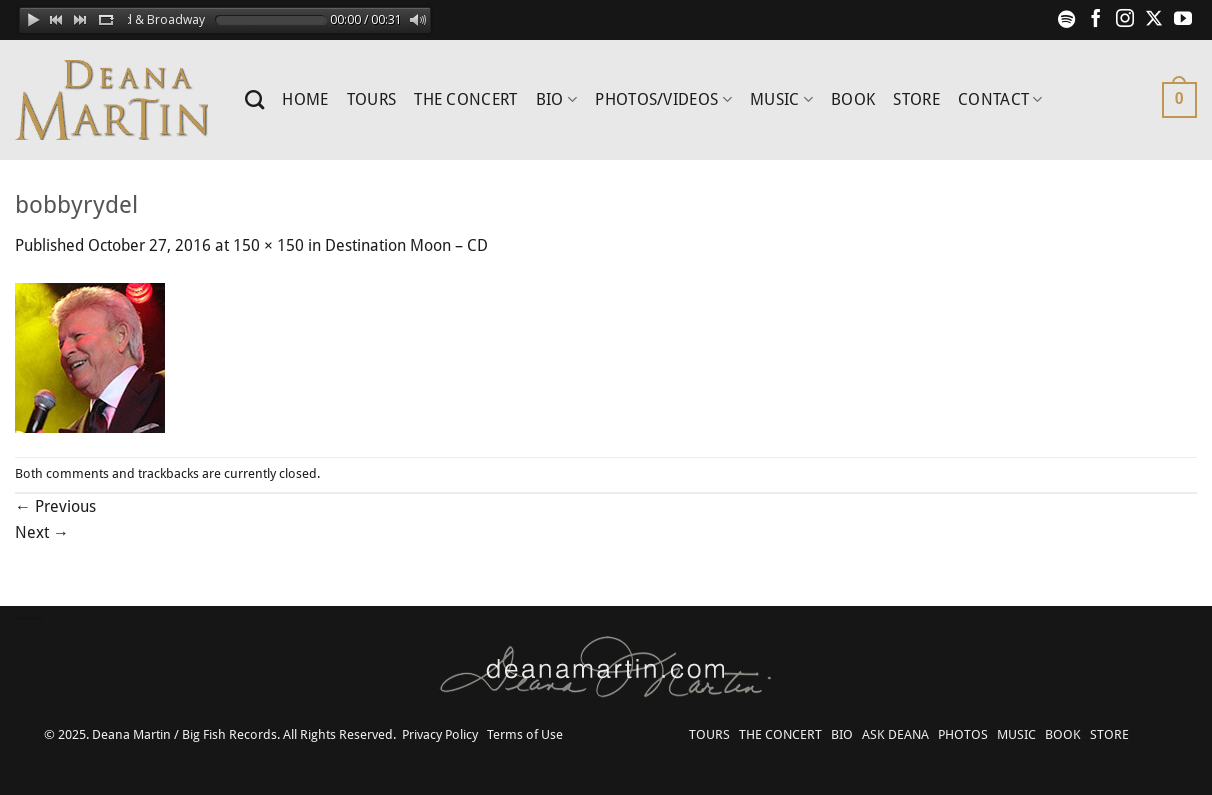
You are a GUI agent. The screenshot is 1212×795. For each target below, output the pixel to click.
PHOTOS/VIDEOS (663, 100)
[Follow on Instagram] (1125, 20)
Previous (55, 506)
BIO (556, 100)
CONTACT (1000, 100)
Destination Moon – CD (406, 245)
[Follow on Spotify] (1067, 20)
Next (42, 532)
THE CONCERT (466, 99)
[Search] (254, 99)
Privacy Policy (440, 734)
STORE (916, 99)
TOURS (372, 99)
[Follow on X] (1154, 20)
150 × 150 (268, 245)
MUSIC (781, 100)
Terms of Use (525, 734)
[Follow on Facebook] (1096, 20)
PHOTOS (963, 734)
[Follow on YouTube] (1183, 20)
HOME (305, 99)
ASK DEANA (895, 734)
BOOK (853, 99)
